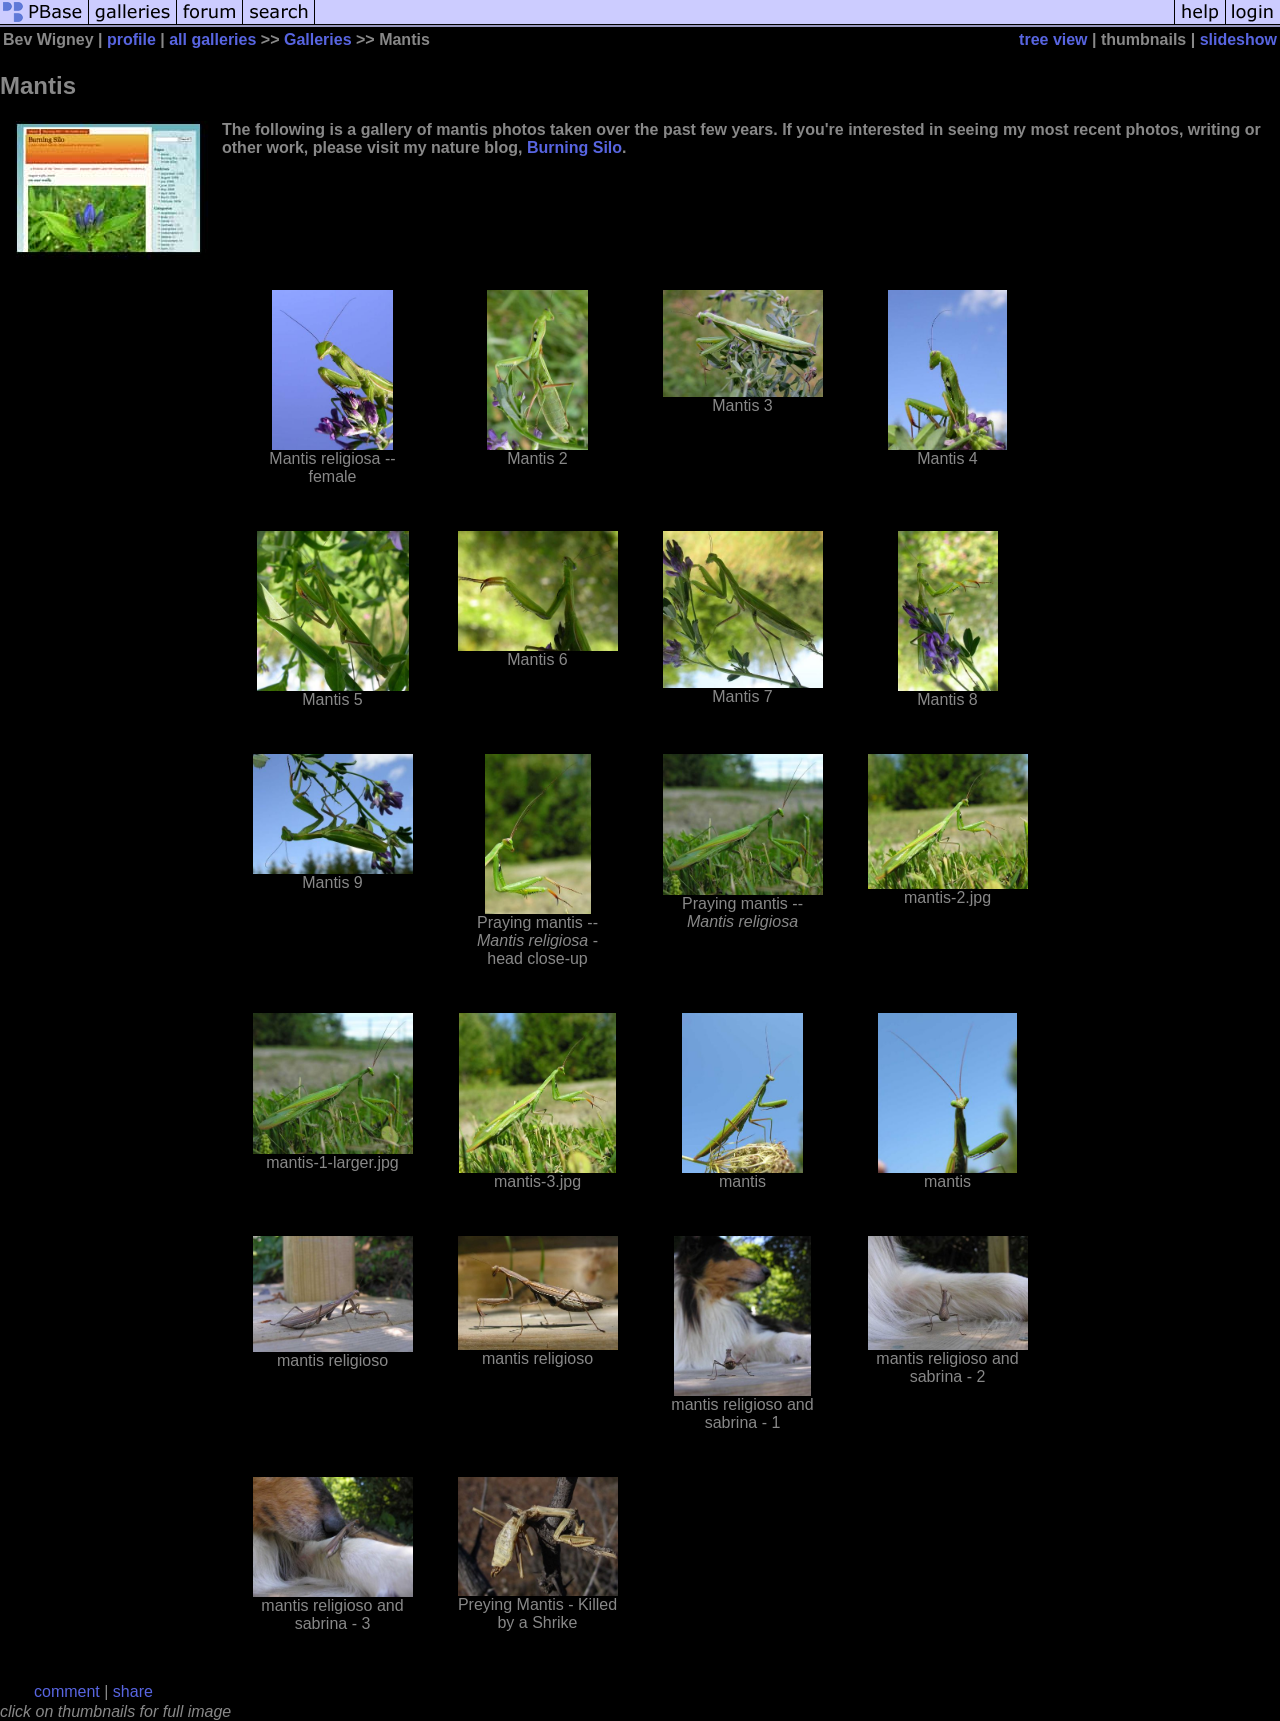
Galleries (318, 39)
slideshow (1238, 39)
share (133, 1691)
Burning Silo (574, 147)
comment (67, 1691)
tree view (1053, 39)
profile (131, 39)
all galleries (212, 39)
